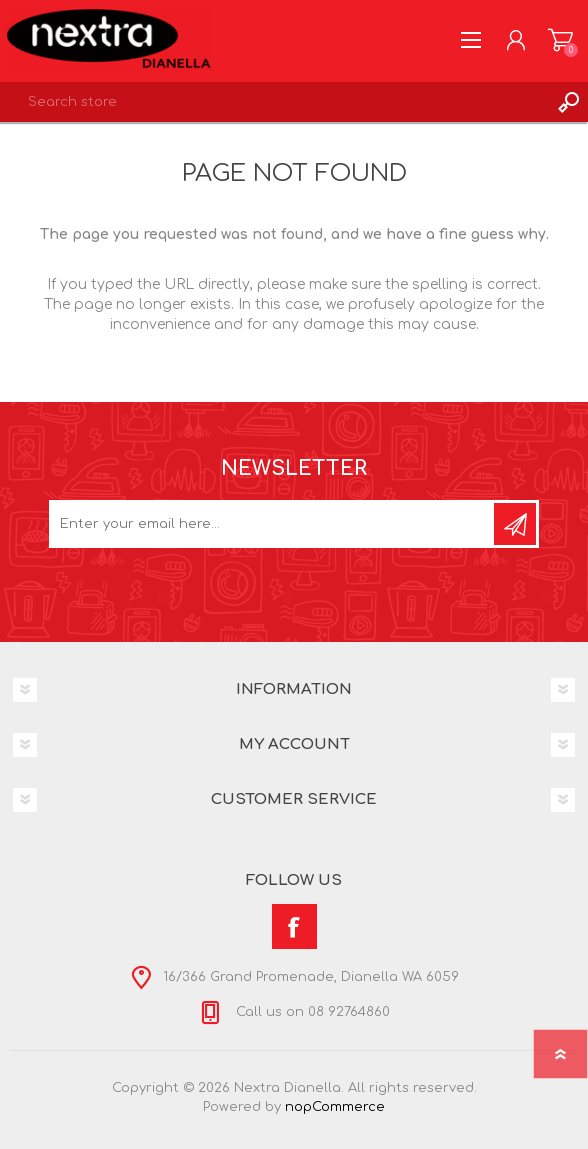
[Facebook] (294, 926)
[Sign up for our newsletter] (273, 524)
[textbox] (274, 102)
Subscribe (515, 524)
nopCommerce (335, 1107)
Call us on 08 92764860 (311, 1013)
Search (568, 102)
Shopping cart (560, 40)
